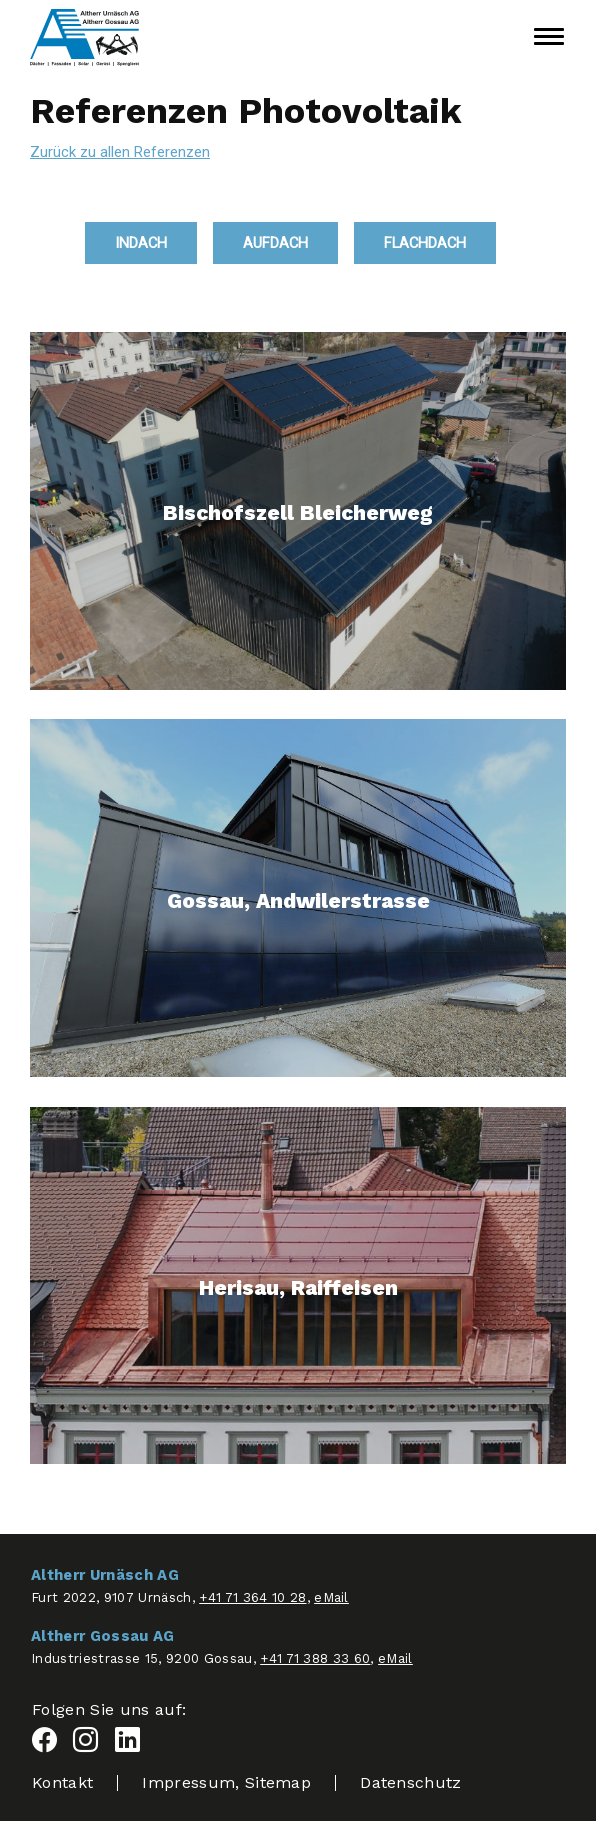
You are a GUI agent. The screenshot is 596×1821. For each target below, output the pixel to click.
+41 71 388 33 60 (315, 1658)
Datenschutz (411, 1782)
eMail (331, 1597)
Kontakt (62, 1782)
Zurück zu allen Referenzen (120, 152)
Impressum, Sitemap (226, 1782)
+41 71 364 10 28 (252, 1597)
